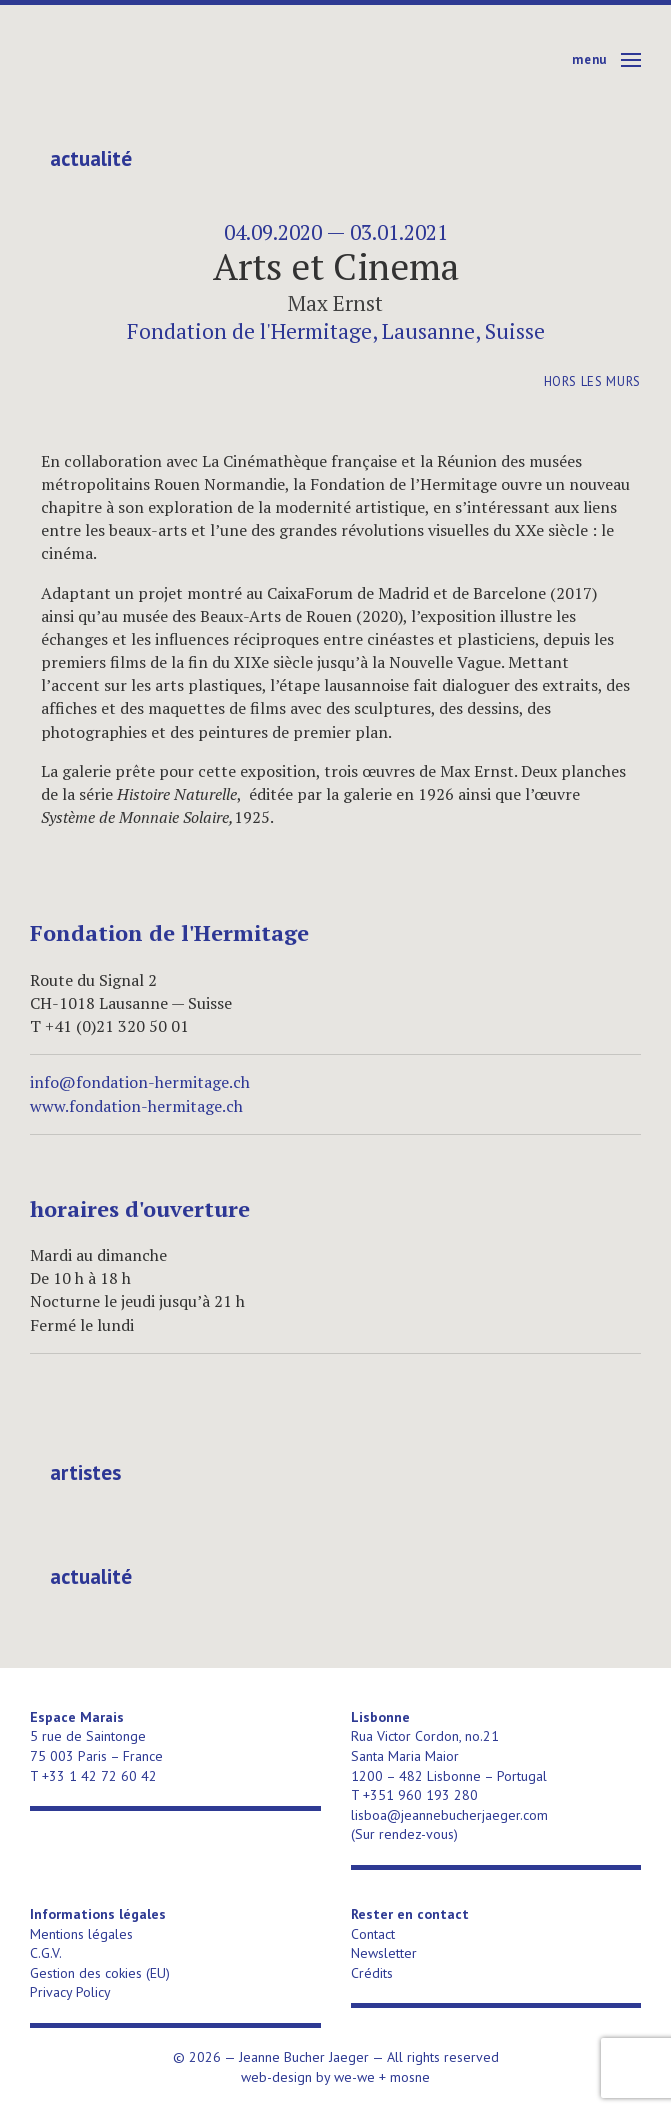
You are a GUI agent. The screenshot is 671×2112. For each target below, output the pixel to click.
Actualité (91, 159)
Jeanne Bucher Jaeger (183, 60)
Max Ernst (335, 303)
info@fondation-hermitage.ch (140, 1082)
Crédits (372, 1973)
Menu (589, 59)
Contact (373, 1934)
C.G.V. (46, 1953)
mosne (410, 2077)
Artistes (85, 1473)
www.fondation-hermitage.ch (136, 1106)
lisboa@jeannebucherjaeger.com (449, 1815)
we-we (354, 2077)
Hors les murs (592, 381)
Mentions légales (81, 1934)
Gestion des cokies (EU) (100, 1973)
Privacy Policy (70, 1992)
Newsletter (384, 1953)
